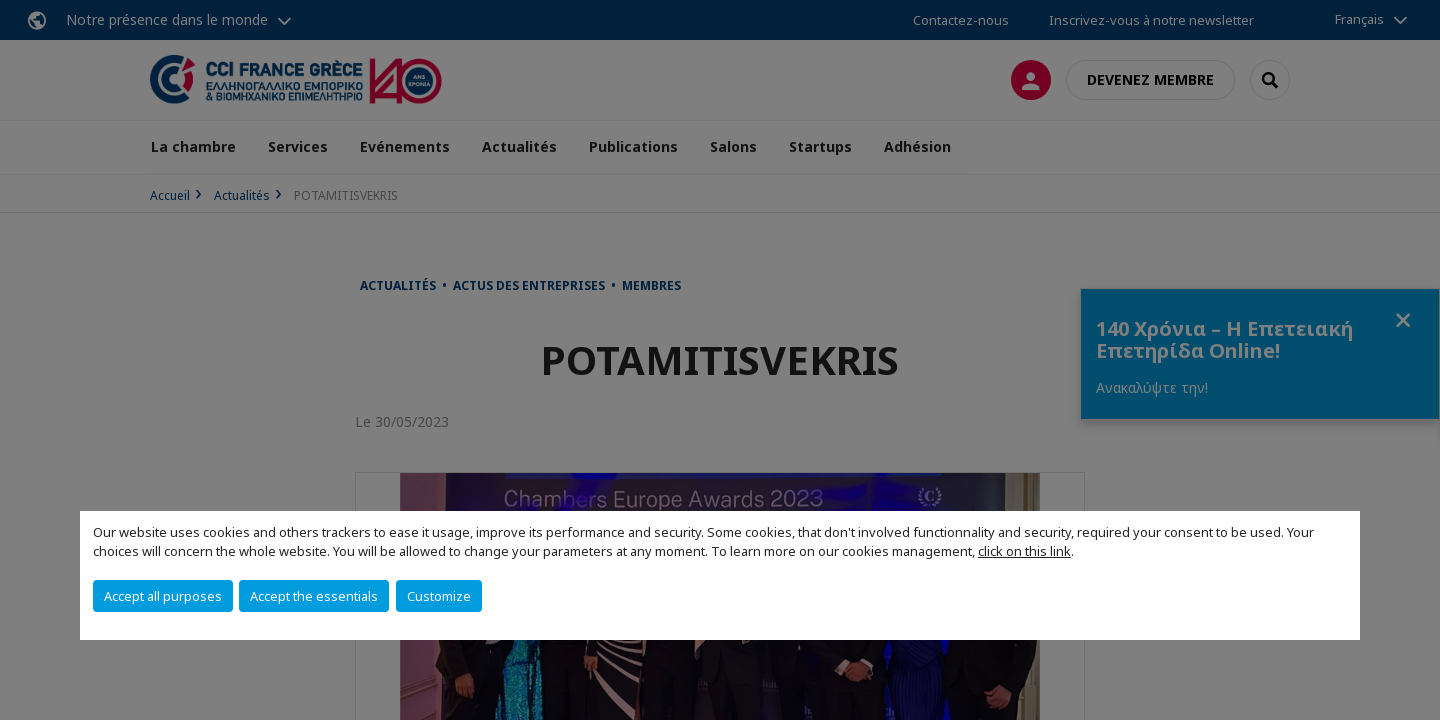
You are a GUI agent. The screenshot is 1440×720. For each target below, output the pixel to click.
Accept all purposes (163, 596)
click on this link (1024, 551)
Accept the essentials (314, 596)
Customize (439, 596)
